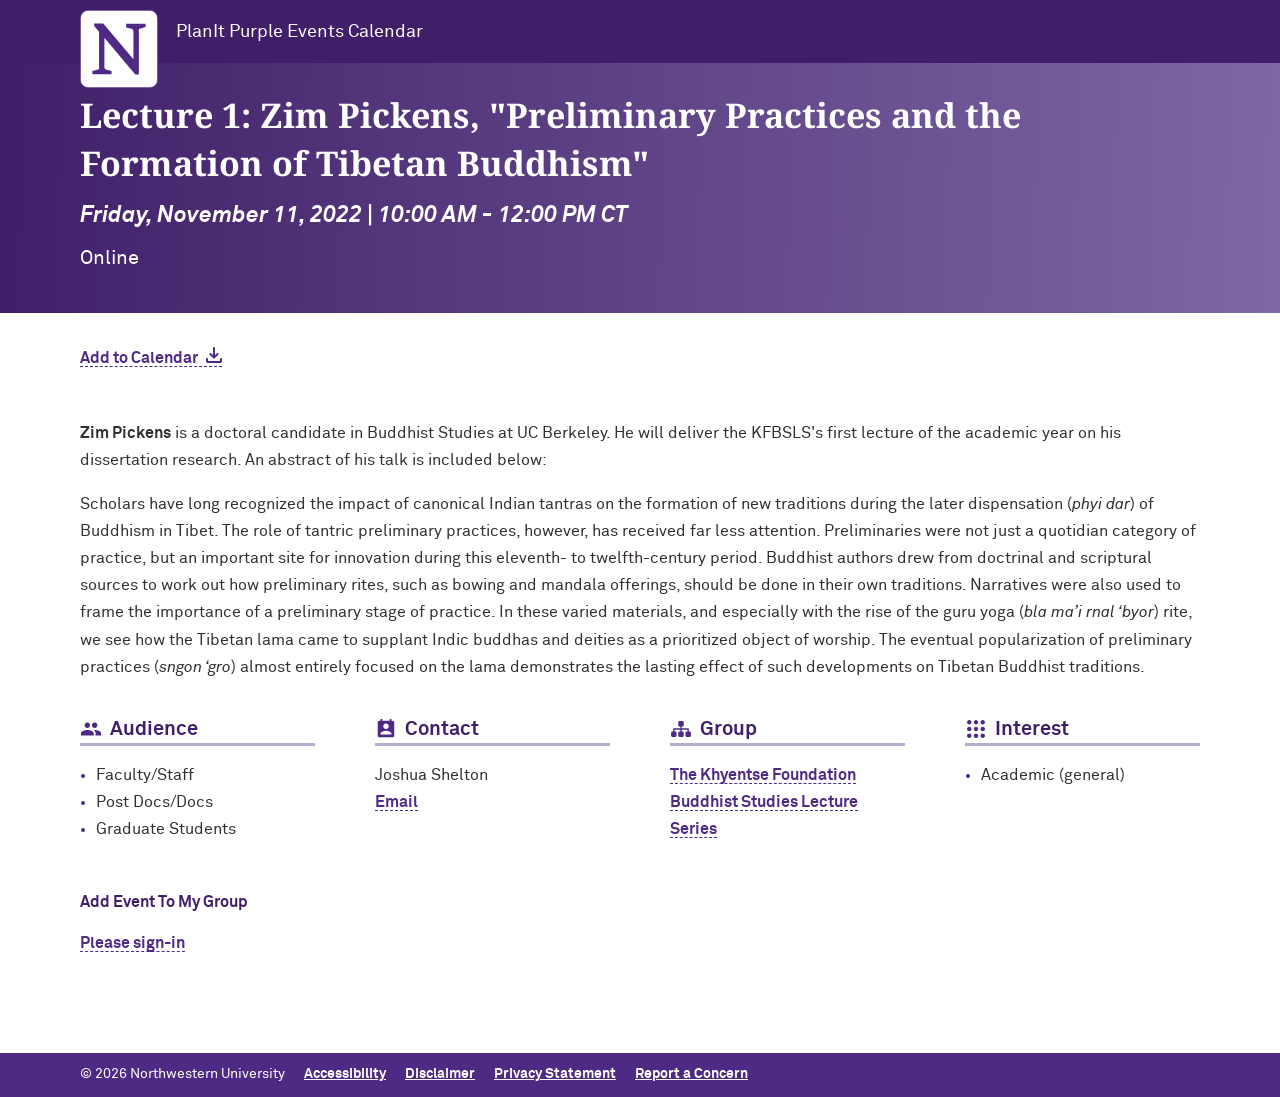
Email (396, 802)
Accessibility (345, 1074)
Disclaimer (440, 1074)
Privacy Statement (555, 1074)
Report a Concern (691, 1074)
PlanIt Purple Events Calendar (299, 32)
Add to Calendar (139, 358)
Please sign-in (132, 943)
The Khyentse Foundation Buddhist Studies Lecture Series (764, 802)
